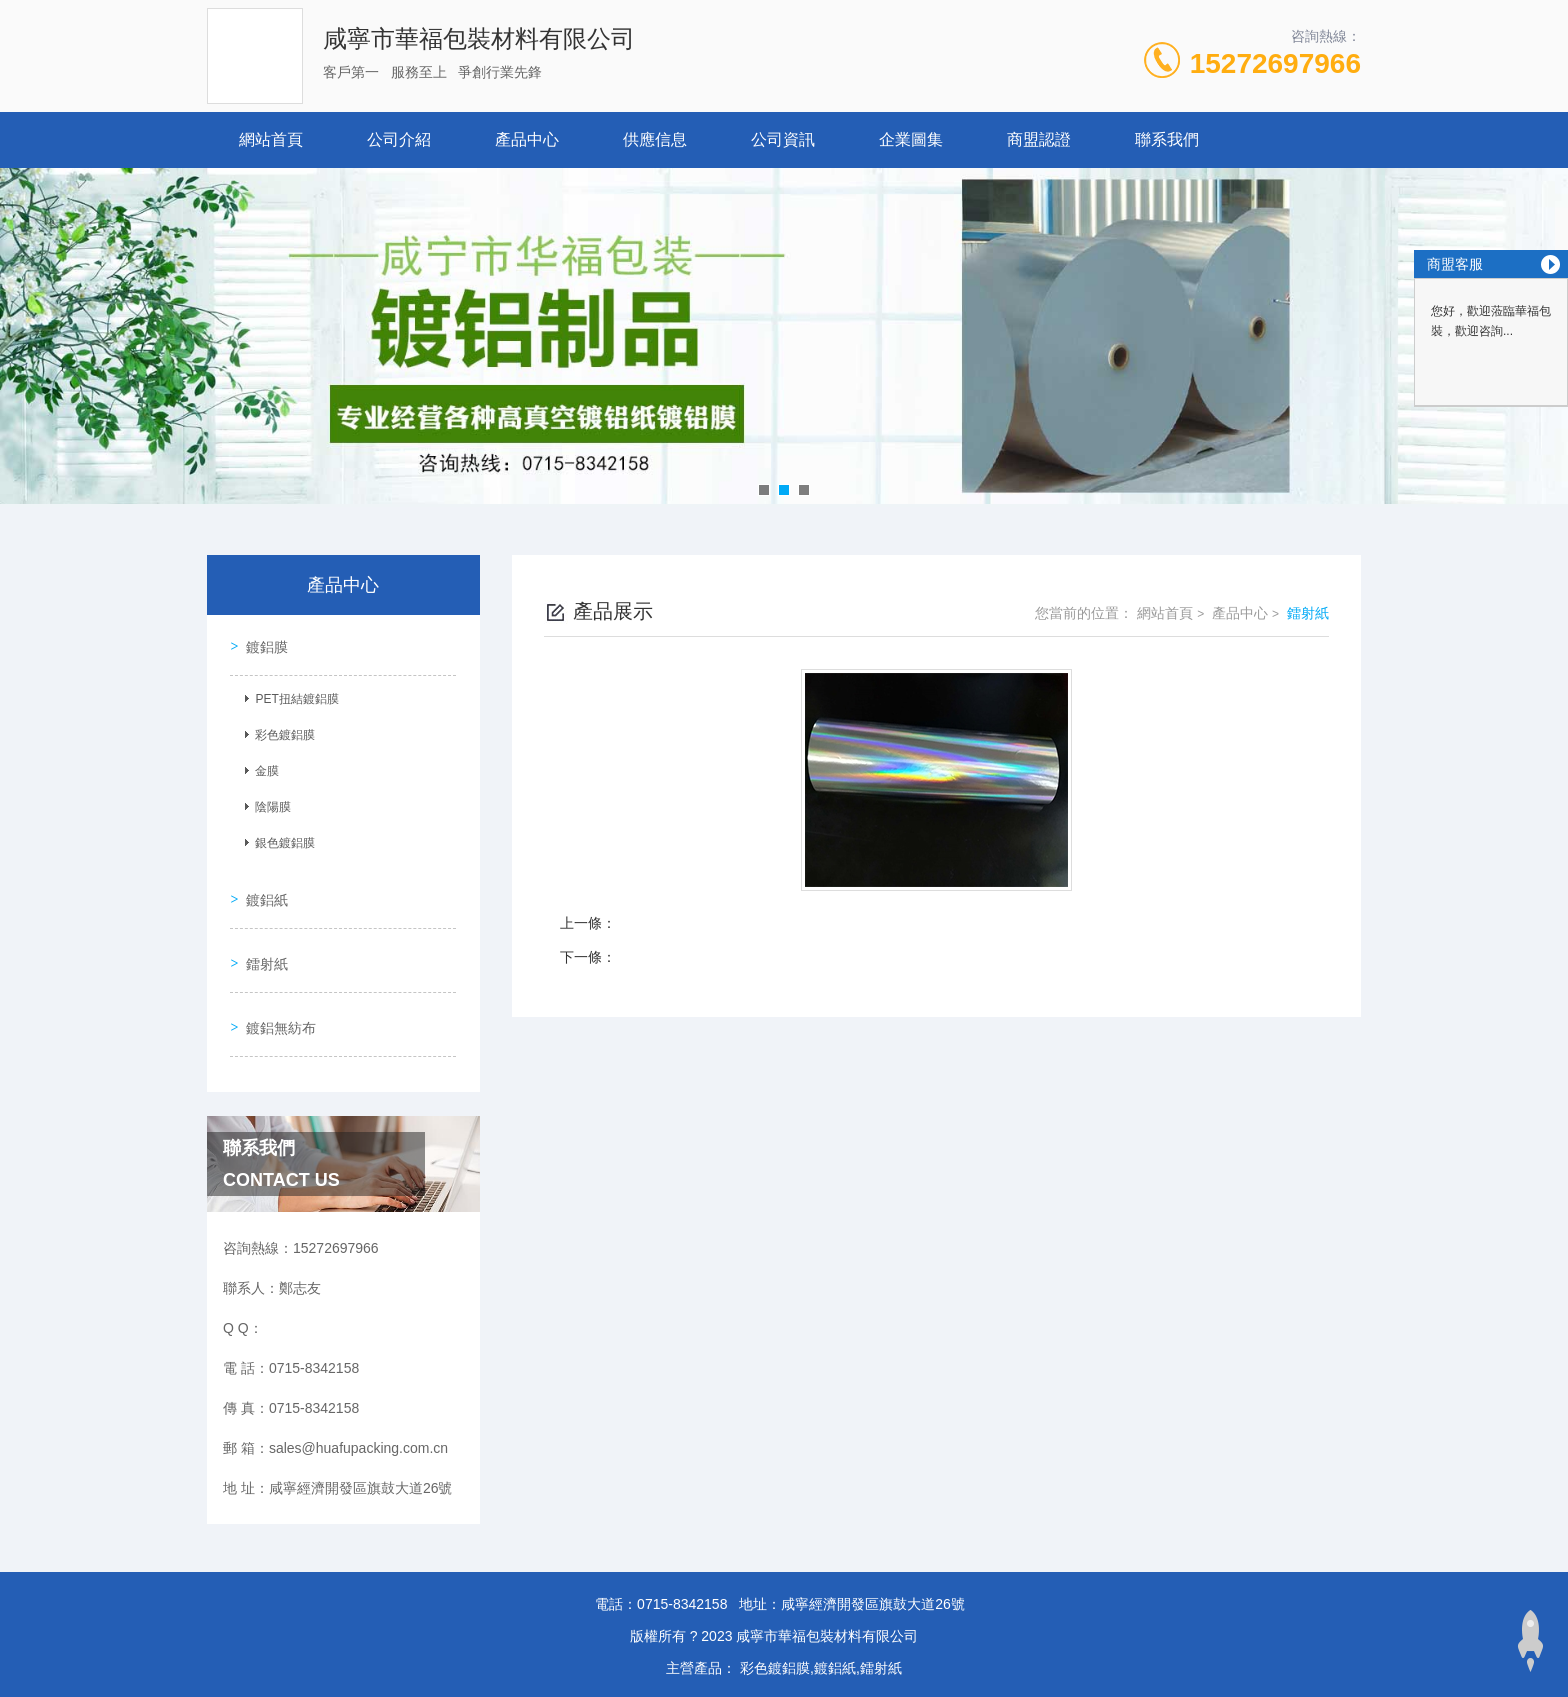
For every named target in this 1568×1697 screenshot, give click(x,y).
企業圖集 (911, 139)
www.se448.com (51, 1685)
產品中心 (527, 139)
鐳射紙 (264, 947)
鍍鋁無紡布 (278, 1004)
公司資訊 (783, 139)
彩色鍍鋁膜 (282, 731)
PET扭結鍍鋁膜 (293, 695)
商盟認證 (1039, 139)
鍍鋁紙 (264, 890)
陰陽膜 (270, 803)
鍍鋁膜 (264, 643)
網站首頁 (271, 139)
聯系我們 (1167, 139)
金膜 (264, 767)
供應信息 (655, 139)
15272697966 (1275, 63)
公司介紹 (399, 139)
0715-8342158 (682, 1577)
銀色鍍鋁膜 (282, 839)
